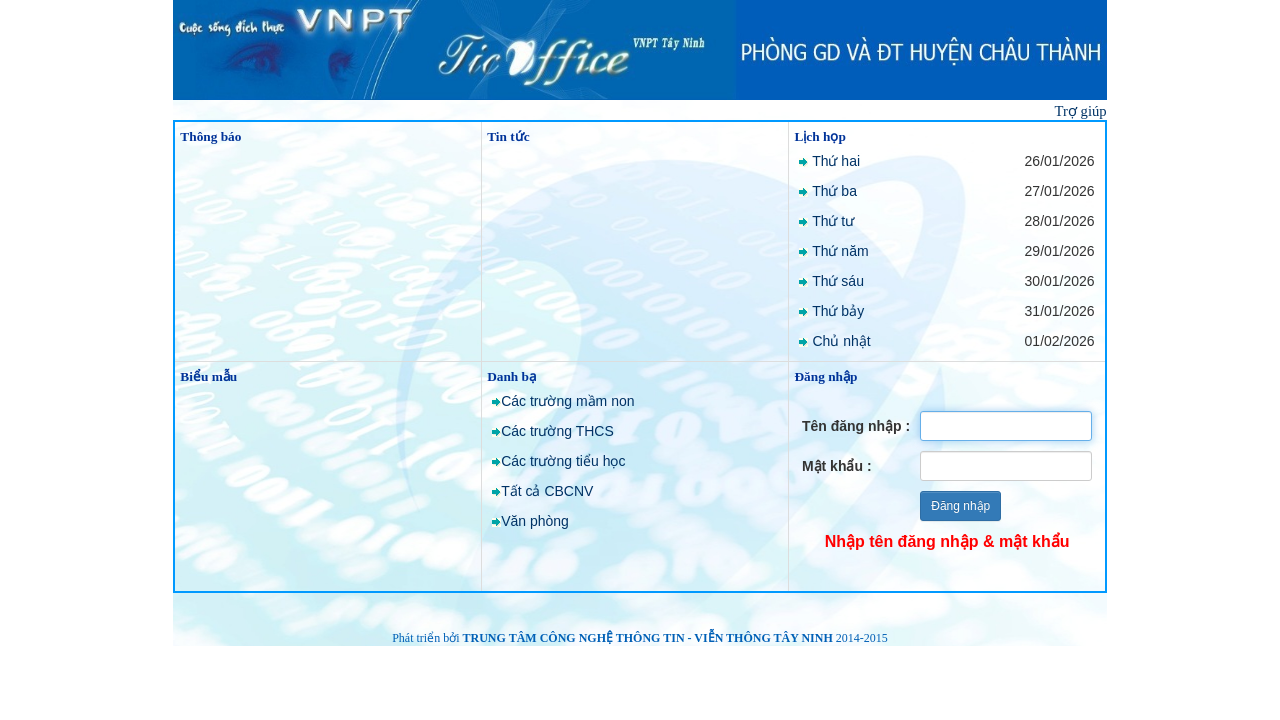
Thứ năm (840, 251)
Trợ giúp (1081, 111)
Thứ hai (836, 161)
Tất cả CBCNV (547, 491)
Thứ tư (833, 221)
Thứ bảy (838, 311)
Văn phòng (535, 521)
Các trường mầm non (567, 401)
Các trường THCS (557, 431)
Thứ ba (834, 191)
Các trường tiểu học (563, 461)
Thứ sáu (838, 281)
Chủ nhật (841, 341)
